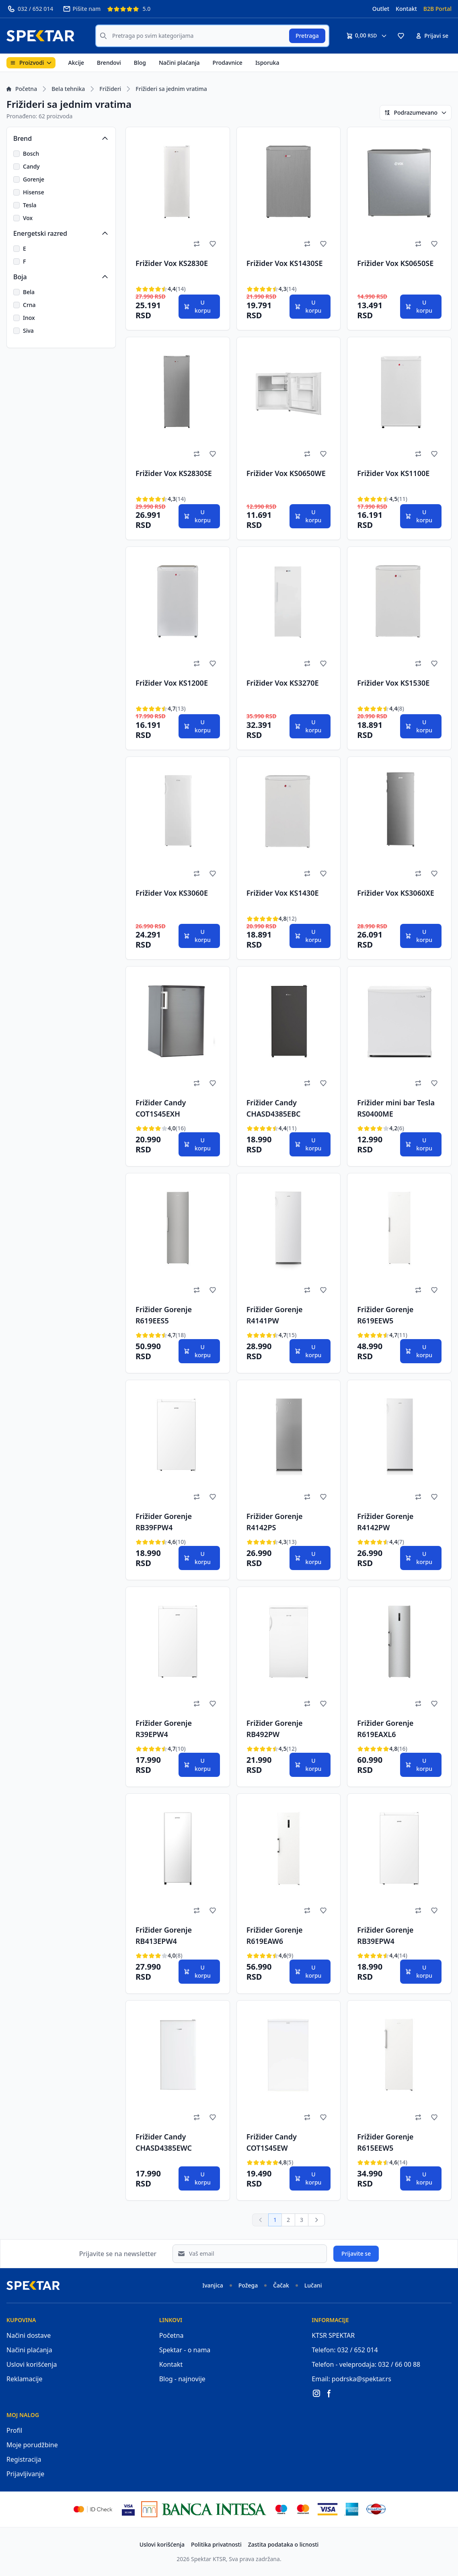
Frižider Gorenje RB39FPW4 (164, 1521)
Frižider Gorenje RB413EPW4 (164, 1935)
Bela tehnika (68, 89)
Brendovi (109, 62)
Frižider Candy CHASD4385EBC (273, 1108)
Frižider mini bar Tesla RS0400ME (396, 1108)
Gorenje (33, 179)
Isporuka (267, 62)
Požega (248, 2285)
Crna (29, 305)
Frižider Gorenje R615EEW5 (385, 2142)
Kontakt (406, 8)
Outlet (380, 8)
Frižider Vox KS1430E (282, 893)
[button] (401, 36)
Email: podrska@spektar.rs (351, 2378)
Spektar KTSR (208, 2559)
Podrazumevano (415, 112)
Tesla (30, 205)
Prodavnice (227, 62)
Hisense (33, 192)
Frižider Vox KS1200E (172, 683)
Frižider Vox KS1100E (393, 473)
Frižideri (110, 89)
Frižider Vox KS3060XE (395, 893)
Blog (140, 62)
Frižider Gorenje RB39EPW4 (385, 1935)
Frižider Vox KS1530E (393, 683)
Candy (31, 166)
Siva (28, 330)
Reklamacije (24, 2378)
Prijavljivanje (25, 2473)
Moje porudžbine (32, 2444)
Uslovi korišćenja (31, 2364)
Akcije (76, 62)
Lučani (313, 2285)
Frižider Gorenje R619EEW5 (385, 1314)
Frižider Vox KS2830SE (174, 473)
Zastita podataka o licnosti (283, 2544)
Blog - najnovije (182, 2378)
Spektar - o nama (185, 2349)
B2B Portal (437, 8)
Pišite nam (82, 9)
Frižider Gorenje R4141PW (274, 1314)
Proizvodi (31, 62)
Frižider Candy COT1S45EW (271, 2142)
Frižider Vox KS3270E (282, 683)
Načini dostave (28, 2335)
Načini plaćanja (179, 62)
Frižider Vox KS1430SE (284, 263)
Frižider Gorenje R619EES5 (164, 1314)
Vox (28, 218)
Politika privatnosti (216, 2544)
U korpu (197, 306)
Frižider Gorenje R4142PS (274, 1521)
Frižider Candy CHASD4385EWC (164, 2142)
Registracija (23, 2459)
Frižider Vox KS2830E (172, 263)
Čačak (281, 2285)
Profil (14, 2430)
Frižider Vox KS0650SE (395, 263)
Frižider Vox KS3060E (172, 893)
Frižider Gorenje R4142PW (385, 1521)
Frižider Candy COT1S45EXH (161, 1108)
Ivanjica (212, 2285)
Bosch (31, 153)
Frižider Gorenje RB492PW (274, 1728)
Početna (21, 89)
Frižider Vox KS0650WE (286, 473)
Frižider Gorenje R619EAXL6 (385, 1728)
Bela (29, 292)
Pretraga (307, 35)
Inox (29, 317)
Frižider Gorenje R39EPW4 (164, 1728)
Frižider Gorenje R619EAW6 (274, 1935)
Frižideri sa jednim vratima (171, 89)
